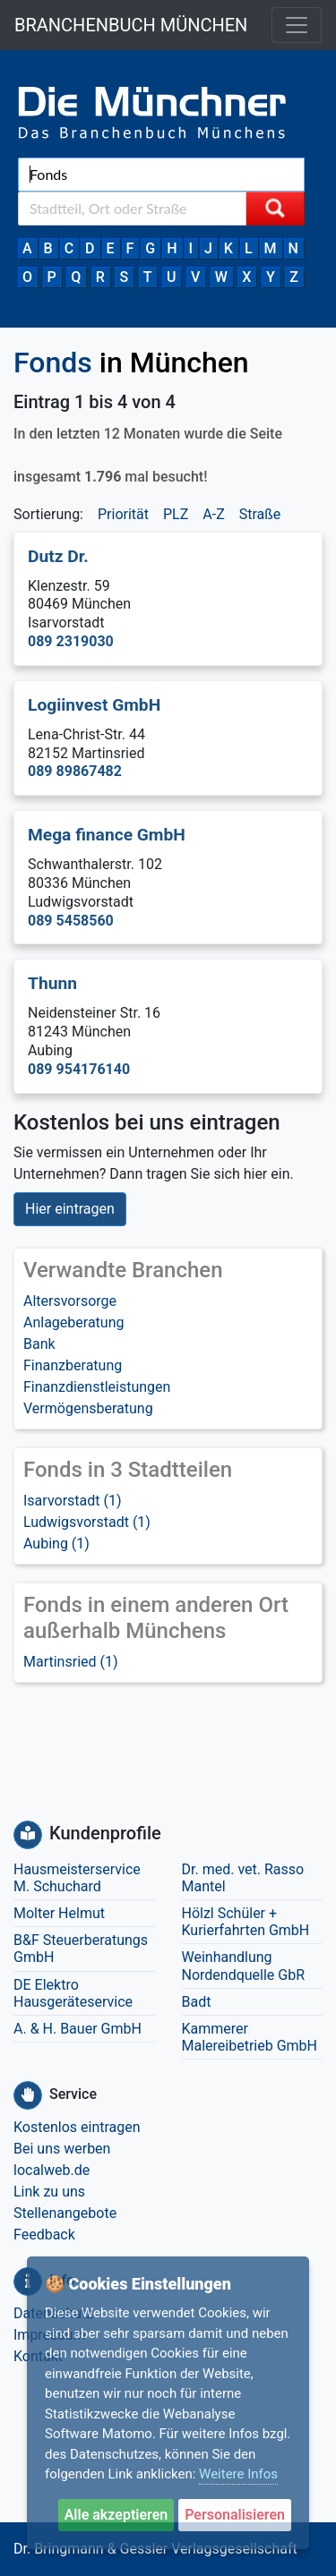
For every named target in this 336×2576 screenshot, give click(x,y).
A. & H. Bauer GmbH (77, 2028)
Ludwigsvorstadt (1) (87, 1522)
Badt (196, 2001)
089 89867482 (75, 771)
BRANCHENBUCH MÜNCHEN (130, 25)
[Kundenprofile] (27, 1835)
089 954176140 (79, 1069)
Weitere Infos (238, 2474)
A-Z (213, 514)
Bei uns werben (61, 2148)
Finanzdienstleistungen (96, 1386)
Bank (39, 1343)
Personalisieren (235, 2514)
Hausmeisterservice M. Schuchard (77, 1878)
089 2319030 (71, 641)
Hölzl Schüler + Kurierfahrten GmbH (246, 1922)
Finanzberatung (72, 1365)
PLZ (175, 514)
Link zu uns (49, 2191)
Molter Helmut (59, 1913)
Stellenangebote (64, 2213)
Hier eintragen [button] (70, 1208)
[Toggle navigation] (296, 25)
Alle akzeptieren (116, 2514)
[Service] (27, 2095)
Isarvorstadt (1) (72, 1500)
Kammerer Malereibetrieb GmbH (249, 2037)
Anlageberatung (74, 1322)
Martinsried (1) (70, 1661)
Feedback (44, 2234)
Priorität (123, 514)
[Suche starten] (275, 209)
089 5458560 (71, 920)
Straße (260, 514)
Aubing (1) (56, 1543)
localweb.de (51, 2170)
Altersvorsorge (69, 1300)
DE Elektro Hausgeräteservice (73, 1993)
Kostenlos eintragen (77, 2127)
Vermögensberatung (88, 1408)
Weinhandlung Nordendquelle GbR (244, 1966)
